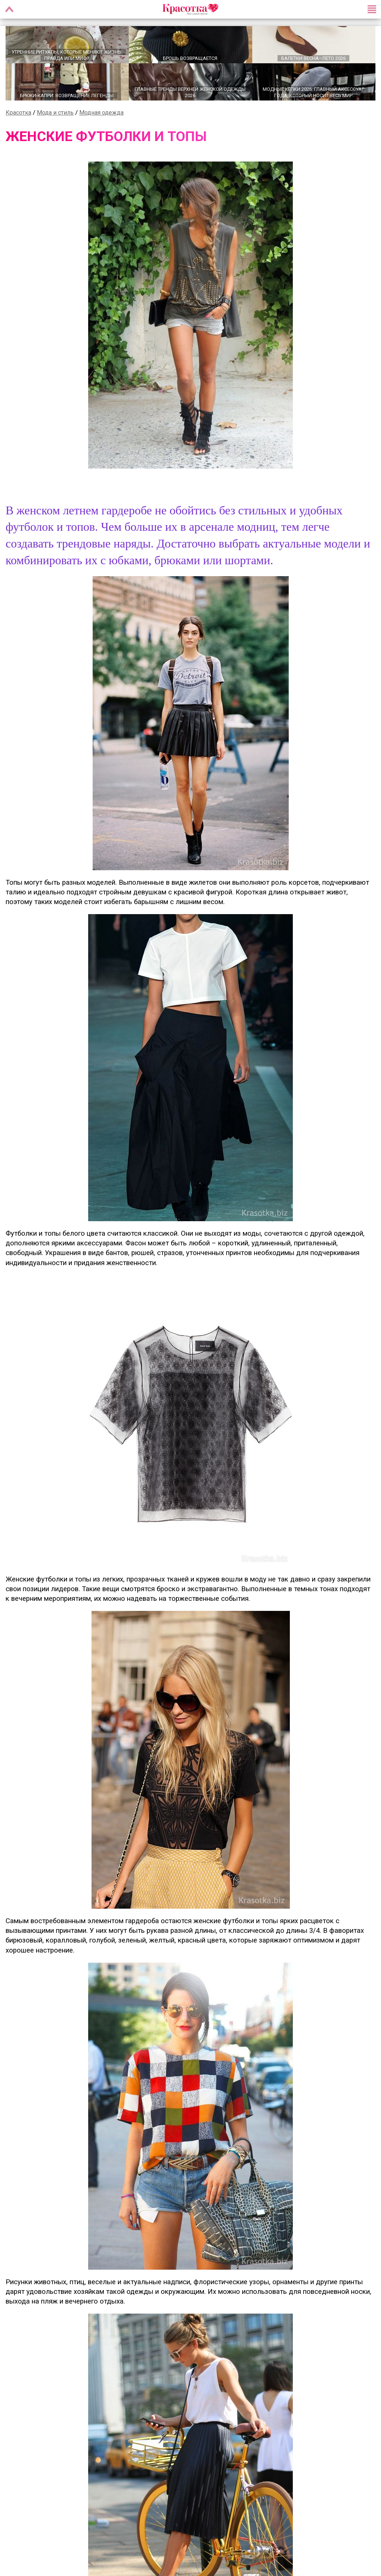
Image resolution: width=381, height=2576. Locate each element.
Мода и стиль (55, 112)
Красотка (18, 112)
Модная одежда (101, 112)
